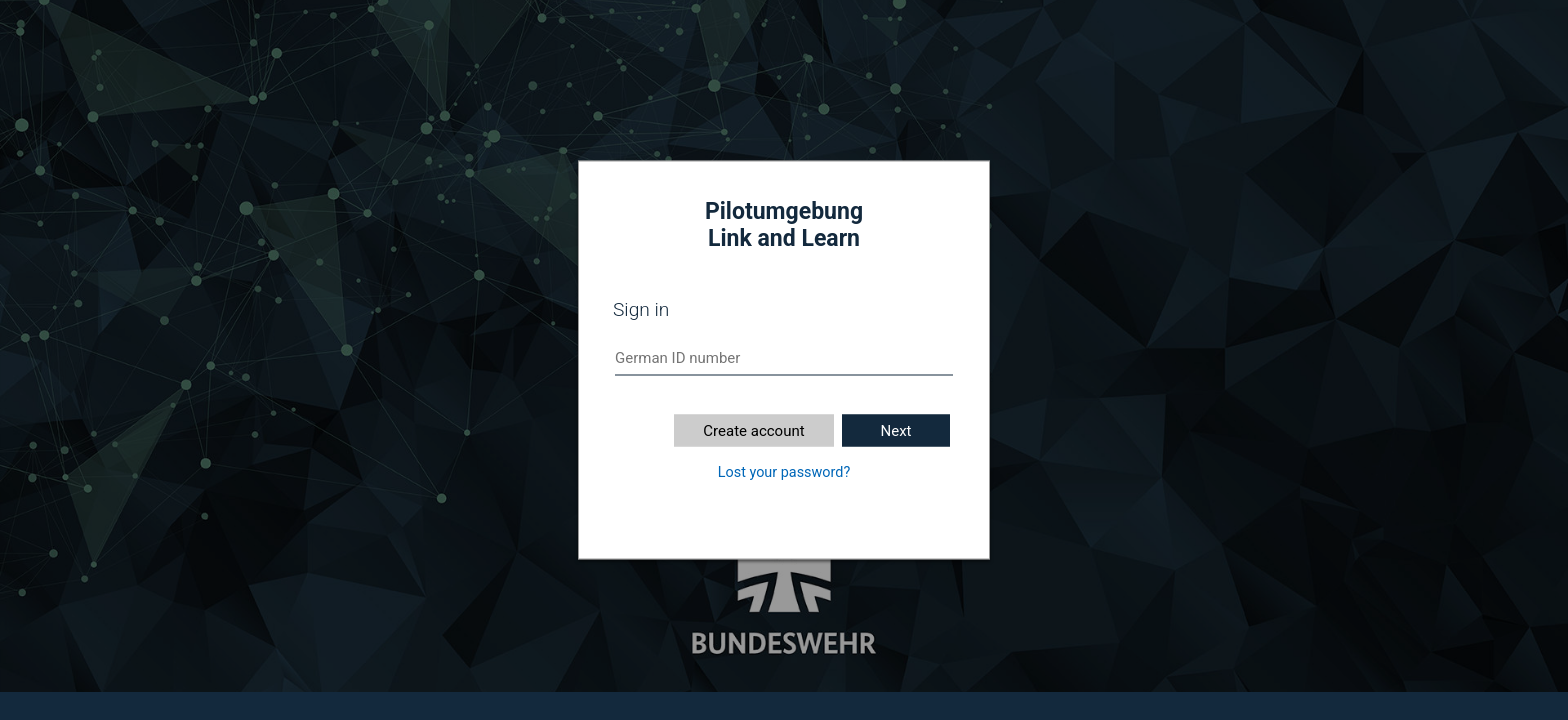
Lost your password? (784, 472)
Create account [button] (753, 431)
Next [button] (895, 431)
